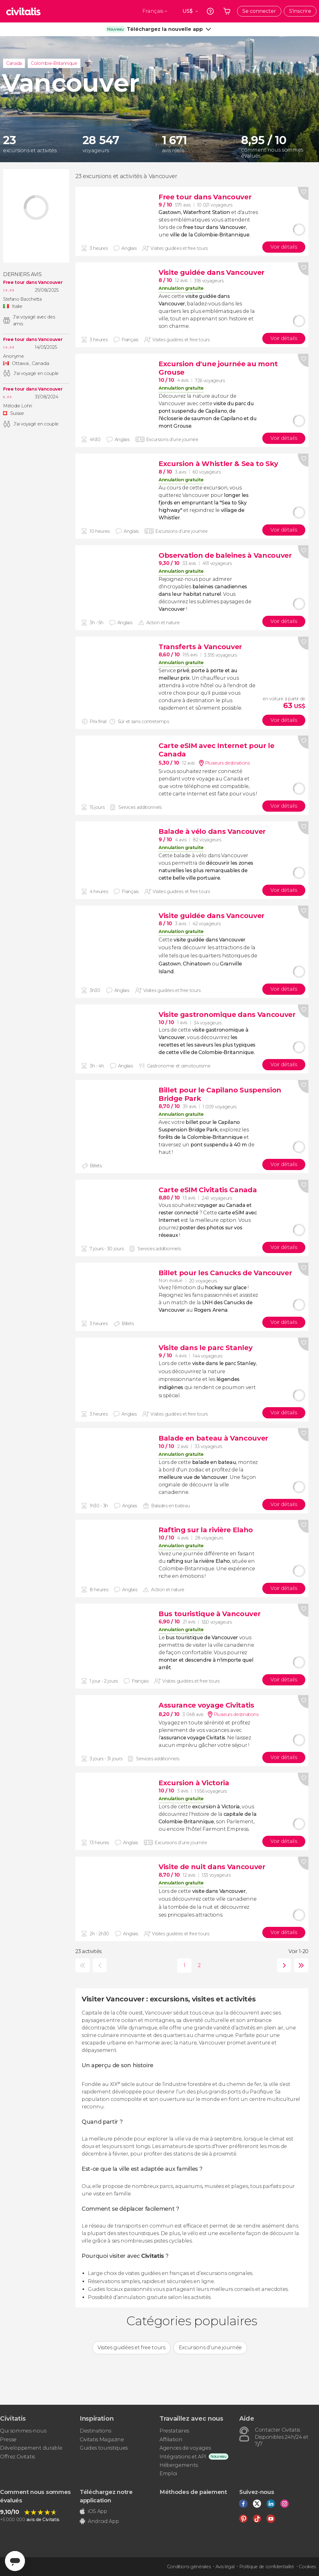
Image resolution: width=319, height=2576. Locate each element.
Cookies (307, 2566)
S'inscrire (300, 11)
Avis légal (225, 2566)
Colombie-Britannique (54, 63)
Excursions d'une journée (210, 2347)
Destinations (95, 2431)
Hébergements (179, 2465)
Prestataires (174, 2431)
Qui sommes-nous (23, 2431)
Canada (14, 63)
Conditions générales (189, 2566)
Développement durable (31, 2448)
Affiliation (171, 2439)
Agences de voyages (185, 2448)
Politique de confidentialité (266, 2566)
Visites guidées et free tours (131, 2347)
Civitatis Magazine (102, 2439)
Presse (8, 2439)
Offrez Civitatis (17, 2457)
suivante (282, 1965)
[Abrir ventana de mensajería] (15, 2561)
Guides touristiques (104, 2448)
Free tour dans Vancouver (32, 282)
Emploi (168, 2473)
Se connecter (259, 11)
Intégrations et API (183, 2457)
